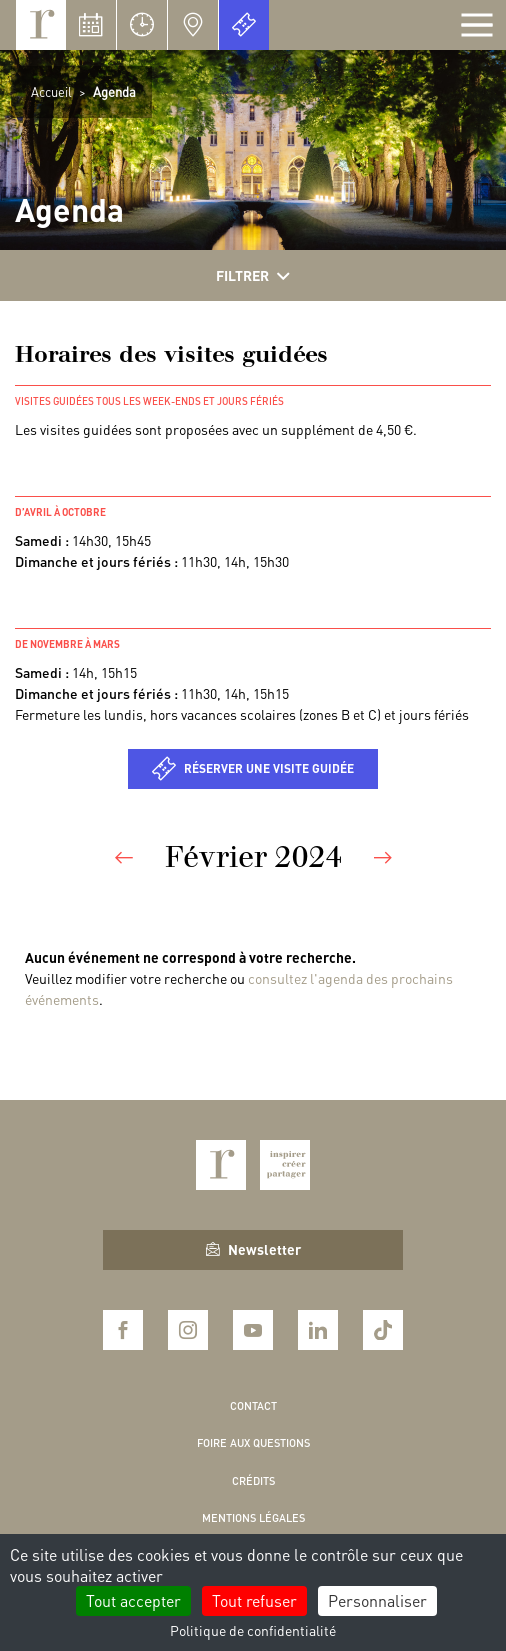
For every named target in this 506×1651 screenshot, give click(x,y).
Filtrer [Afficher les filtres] (253, 276)
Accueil (51, 91)
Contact (253, 1406)
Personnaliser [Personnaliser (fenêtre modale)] (377, 1600)
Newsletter (253, 1249)
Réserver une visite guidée (269, 768)
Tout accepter (133, 1600)
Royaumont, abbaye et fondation (41, 25)
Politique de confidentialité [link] (253, 1630)
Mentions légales (253, 1518)
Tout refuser (254, 1600)
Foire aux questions (253, 1443)
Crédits (253, 1481)
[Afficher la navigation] (477, 25)
